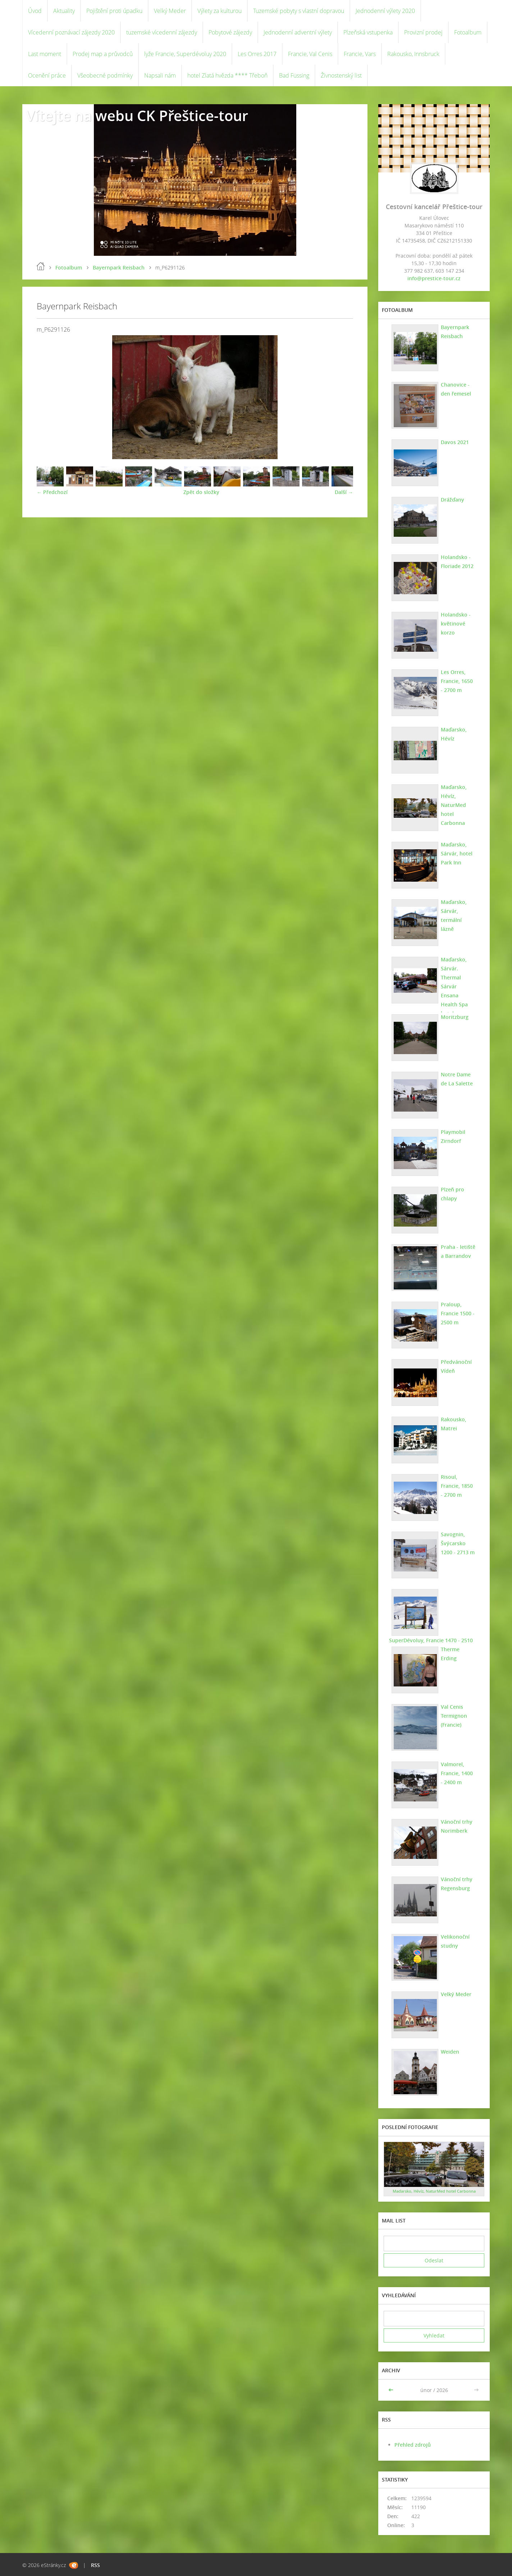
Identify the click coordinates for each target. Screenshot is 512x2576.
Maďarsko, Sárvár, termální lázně (454, 915)
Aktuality (64, 11)
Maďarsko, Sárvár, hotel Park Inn (456, 853)
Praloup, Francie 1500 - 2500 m (458, 1313)
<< (391, 2390)
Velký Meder (170, 11)
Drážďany (452, 499)
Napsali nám (160, 75)
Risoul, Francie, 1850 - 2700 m (457, 1485)
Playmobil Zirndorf (453, 1136)
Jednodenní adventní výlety (298, 32)
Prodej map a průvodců (103, 54)
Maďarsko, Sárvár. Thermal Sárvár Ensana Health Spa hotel (454, 986)
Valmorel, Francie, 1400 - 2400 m (457, 1773)
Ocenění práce (47, 75)
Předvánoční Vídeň (456, 1366)
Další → (344, 492)
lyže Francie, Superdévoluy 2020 (185, 54)
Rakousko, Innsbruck (413, 54)
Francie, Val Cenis (310, 54)
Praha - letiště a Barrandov (458, 1251)
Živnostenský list (341, 75)
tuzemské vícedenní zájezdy (161, 32)
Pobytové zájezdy (230, 32)
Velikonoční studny (455, 1941)
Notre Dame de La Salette (457, 1079)
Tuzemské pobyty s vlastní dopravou (298, 11)
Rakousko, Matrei (453, 1424)
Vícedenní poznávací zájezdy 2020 (71, 32)
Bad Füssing (294, 75)
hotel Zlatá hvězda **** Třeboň (227, 75)
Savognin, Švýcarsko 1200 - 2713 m (458, 1543)
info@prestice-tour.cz (434, 278)
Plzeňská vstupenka (368, 32)
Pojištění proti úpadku (114, 11)
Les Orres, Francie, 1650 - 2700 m (457, 681)
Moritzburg (454, 1017)
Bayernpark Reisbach (119, 267)
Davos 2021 (455, 442)
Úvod (35, 11)
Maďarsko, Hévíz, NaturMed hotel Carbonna (454, 805)
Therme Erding (450, 1654)
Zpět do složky (201, 492)
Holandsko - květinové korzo (456, 623)
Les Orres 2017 (257, 54)
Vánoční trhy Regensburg (456, 1884)
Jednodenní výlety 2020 (385, 11)
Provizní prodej (423, 32)
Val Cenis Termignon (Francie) (454, 1715)
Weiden (450, 2051)
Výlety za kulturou (219, 11)
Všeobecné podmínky (105, 75)
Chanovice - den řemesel (456, 389)
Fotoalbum (467, 32)
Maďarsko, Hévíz (454, 734)
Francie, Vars (360, 54)
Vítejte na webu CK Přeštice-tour (137, 115)
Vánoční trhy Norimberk (456, 1826)
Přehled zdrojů (412, 2444)
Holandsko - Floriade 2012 (457, 561)
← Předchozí (52, 492)
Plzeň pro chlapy (452, 1194)
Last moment (44, 54)
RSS (95, 2565)
